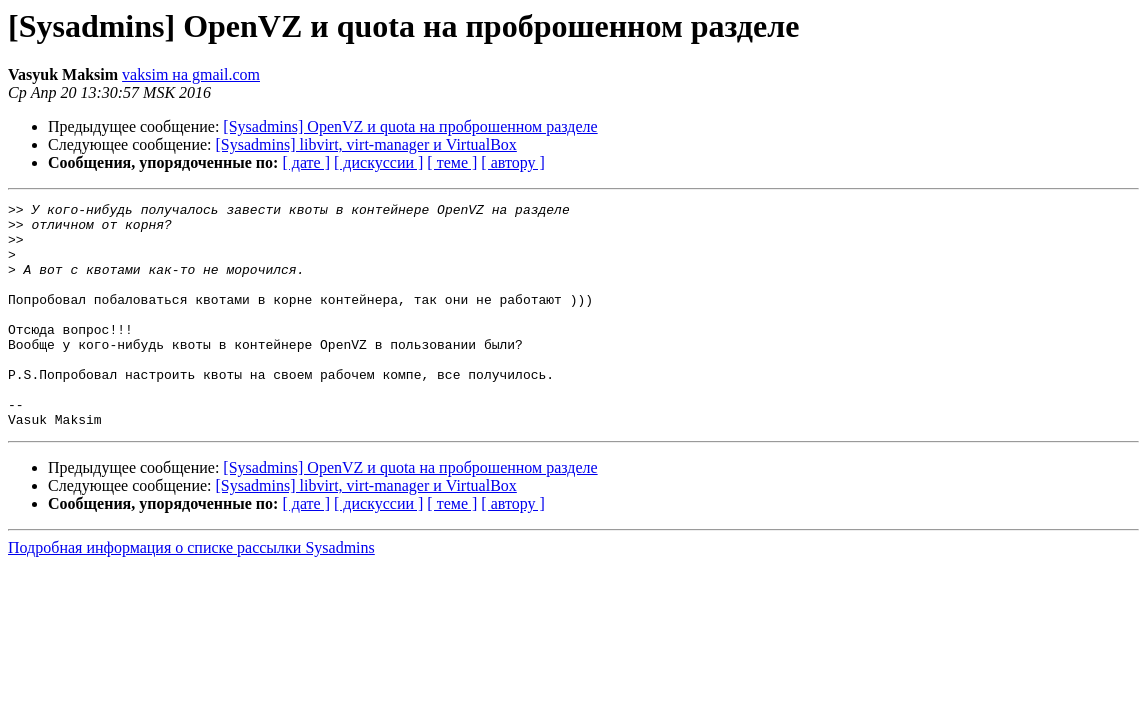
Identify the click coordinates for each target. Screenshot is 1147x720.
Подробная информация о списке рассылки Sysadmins (191, 592)
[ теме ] (452, 162)
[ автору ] (512, 162)
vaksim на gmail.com (191, 74)
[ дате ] (306, 162)
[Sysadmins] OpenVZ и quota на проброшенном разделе (410, 126)
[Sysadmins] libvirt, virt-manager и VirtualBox (366, 144)
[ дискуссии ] (378, 162)
